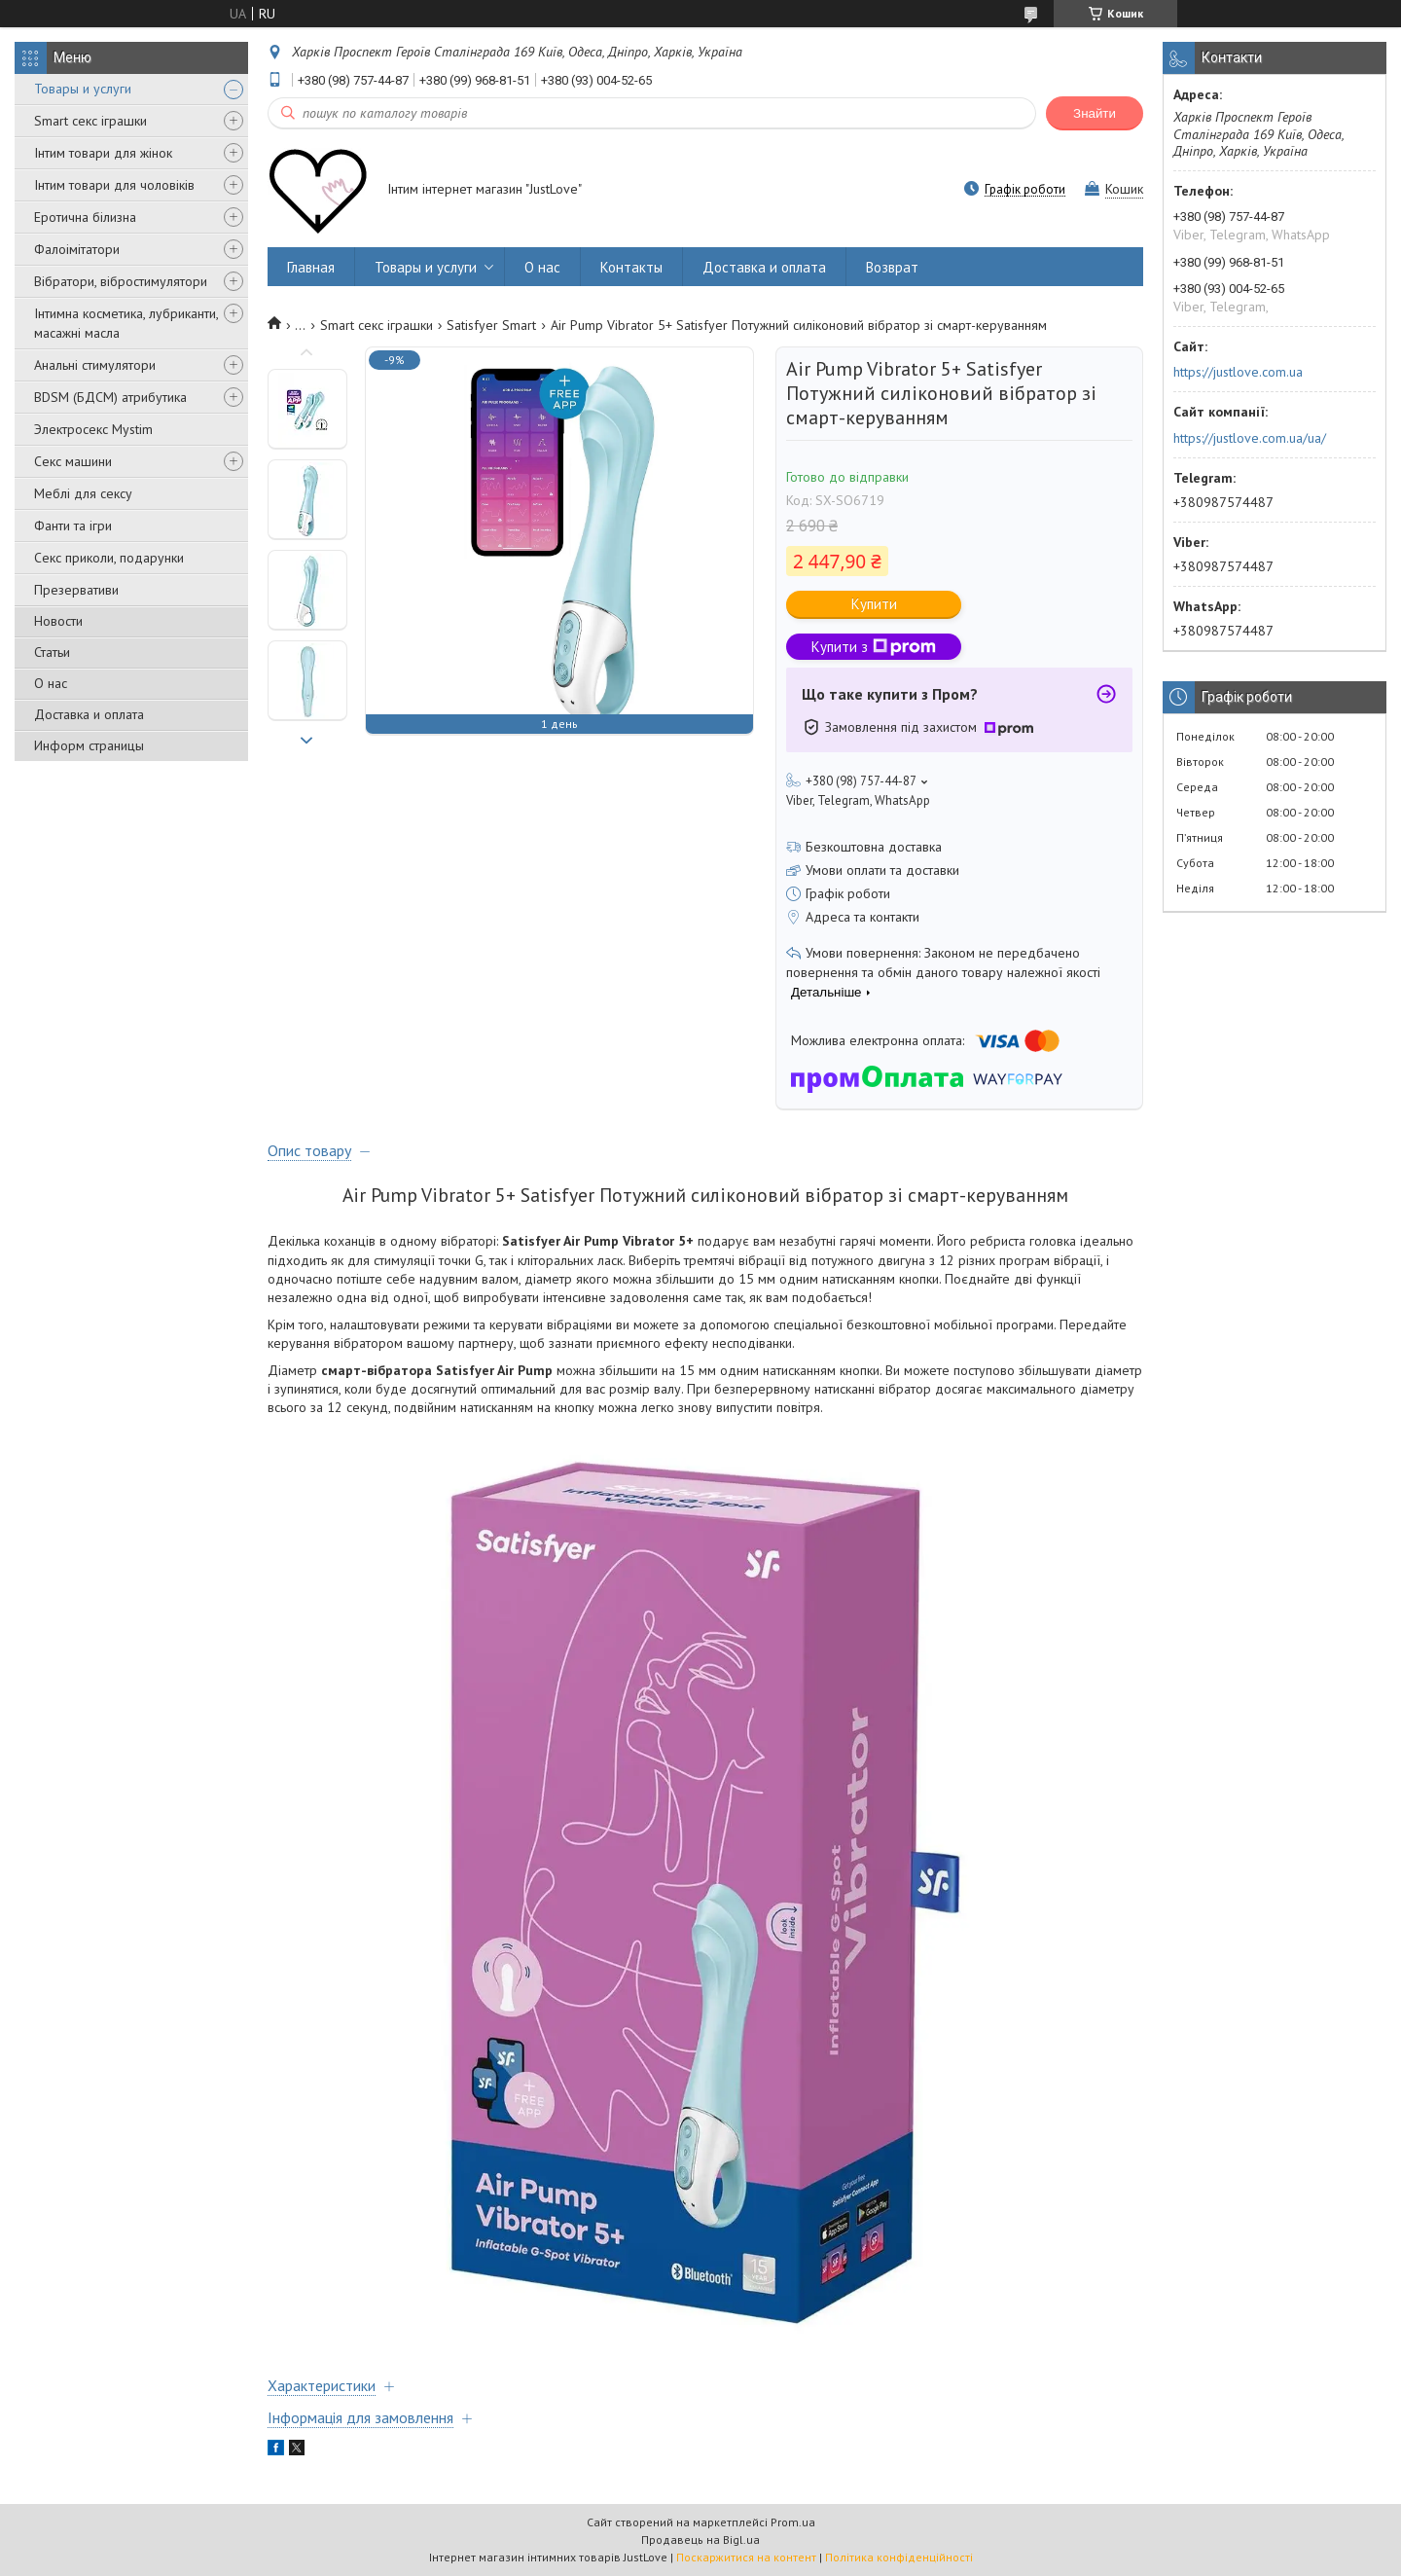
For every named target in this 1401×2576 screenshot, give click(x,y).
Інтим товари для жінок (103, 153)
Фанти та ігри (73, 525)
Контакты (631, 267)
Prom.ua (793, 2522)
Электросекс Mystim (93, 429)
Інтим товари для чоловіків (114, 185)
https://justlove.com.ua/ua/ (1249, 438)
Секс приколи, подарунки (109, 557)
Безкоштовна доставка (874, 846)
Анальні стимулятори (95, 365)
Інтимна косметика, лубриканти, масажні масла (126, 323)
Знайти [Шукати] (1094, 113)
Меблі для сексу (83, 493)
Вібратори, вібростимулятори (120, 281)
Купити (874, 604)
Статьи (52, 652)
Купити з (873, 646)
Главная (311, 267)
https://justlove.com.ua (1238, 372)
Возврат (892, 267)
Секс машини (73, 461)
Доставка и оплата (89, 714)
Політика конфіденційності (899, 2557)
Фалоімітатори (77, 249)
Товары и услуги (82, 88)
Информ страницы (89, 745)
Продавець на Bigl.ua (700, 2539)
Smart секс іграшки (90, 120)
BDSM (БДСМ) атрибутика (110, 397)
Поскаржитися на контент (746, 2557)
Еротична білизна (85, 217)
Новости (58, 621)
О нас (50, 683)
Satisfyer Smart (491, 325)
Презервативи (76, 590)
